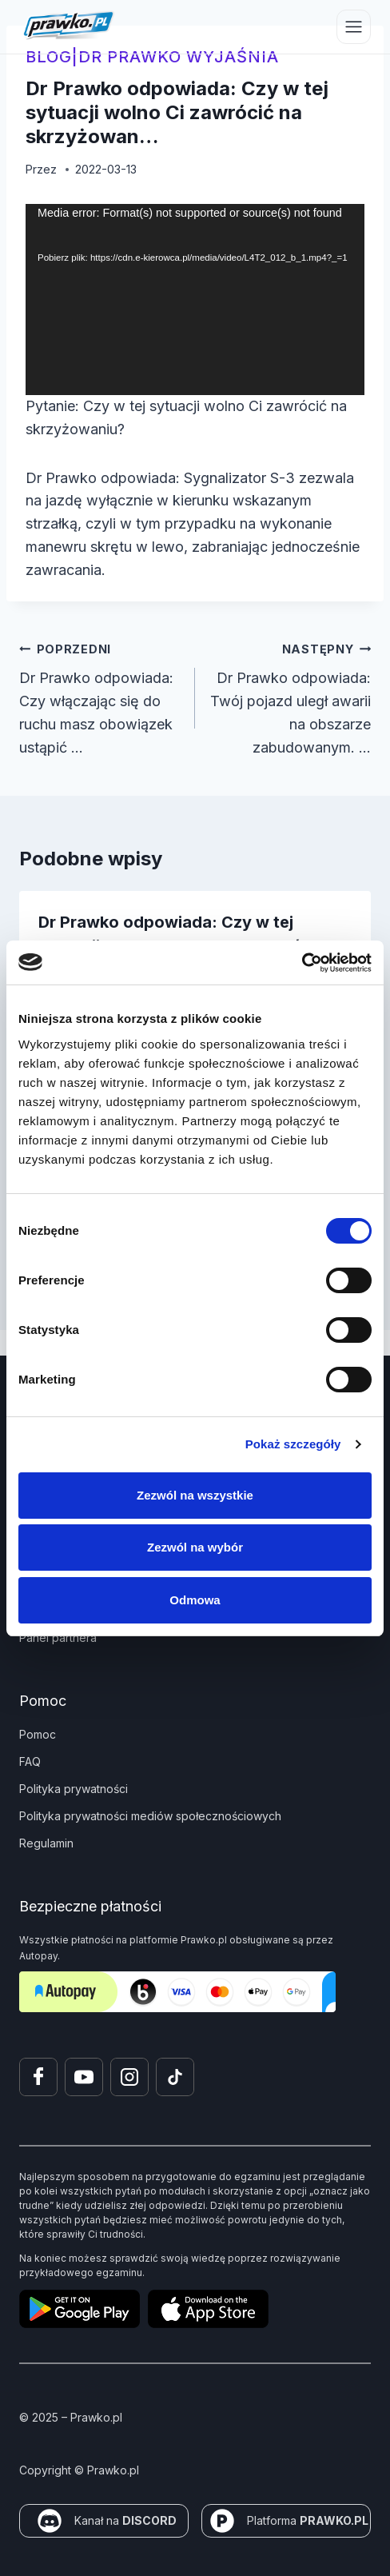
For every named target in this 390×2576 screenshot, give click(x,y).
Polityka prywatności (73, 1788)
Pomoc (37, 1734)
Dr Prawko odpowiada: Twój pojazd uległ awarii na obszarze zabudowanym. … (290, 696)
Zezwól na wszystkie (195, 1495)
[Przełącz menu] (353, 27)
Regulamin (46, 1843)
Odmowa (194, 1600)
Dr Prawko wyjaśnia (178, 56)
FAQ (30, 1761)
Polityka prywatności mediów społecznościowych (150, 1816)
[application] (195, 299)
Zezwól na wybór (195, 1547)
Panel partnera (58, 1637)
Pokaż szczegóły (293, 1444)
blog (49, 56)
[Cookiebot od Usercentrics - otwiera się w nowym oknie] (302, 963)
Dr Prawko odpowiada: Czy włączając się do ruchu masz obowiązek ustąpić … (100, 696)
